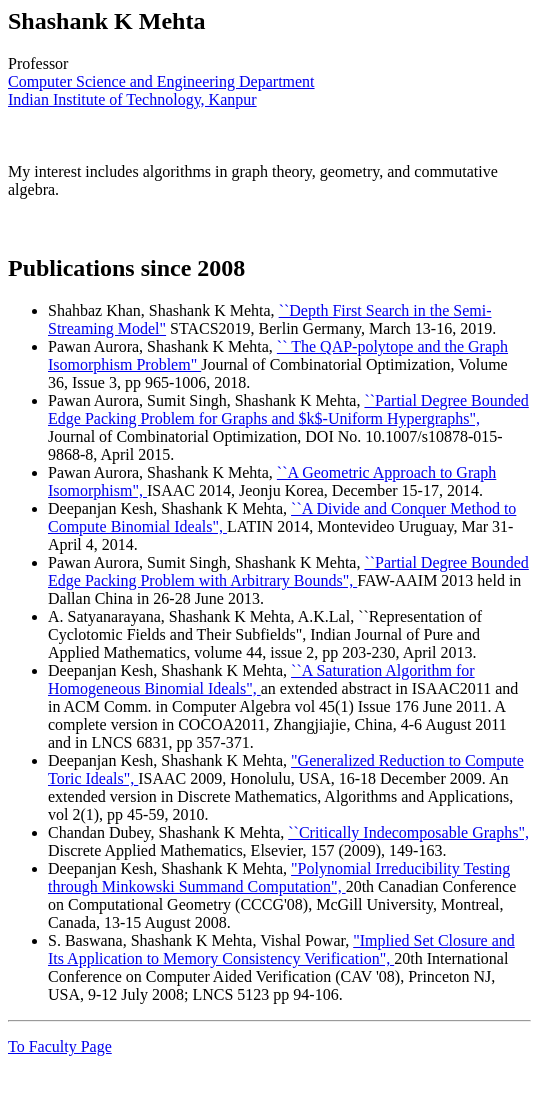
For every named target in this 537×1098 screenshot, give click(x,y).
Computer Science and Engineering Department (161, 81)
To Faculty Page (60, 1046)
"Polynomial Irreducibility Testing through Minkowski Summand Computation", (279, 877)
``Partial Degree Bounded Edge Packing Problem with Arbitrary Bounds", (288, 571)
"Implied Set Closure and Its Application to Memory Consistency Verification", (281, 949)
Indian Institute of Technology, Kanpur (132, 99)
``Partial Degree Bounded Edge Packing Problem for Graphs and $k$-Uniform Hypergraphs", (288, 409)
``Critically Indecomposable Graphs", (408, 832)
